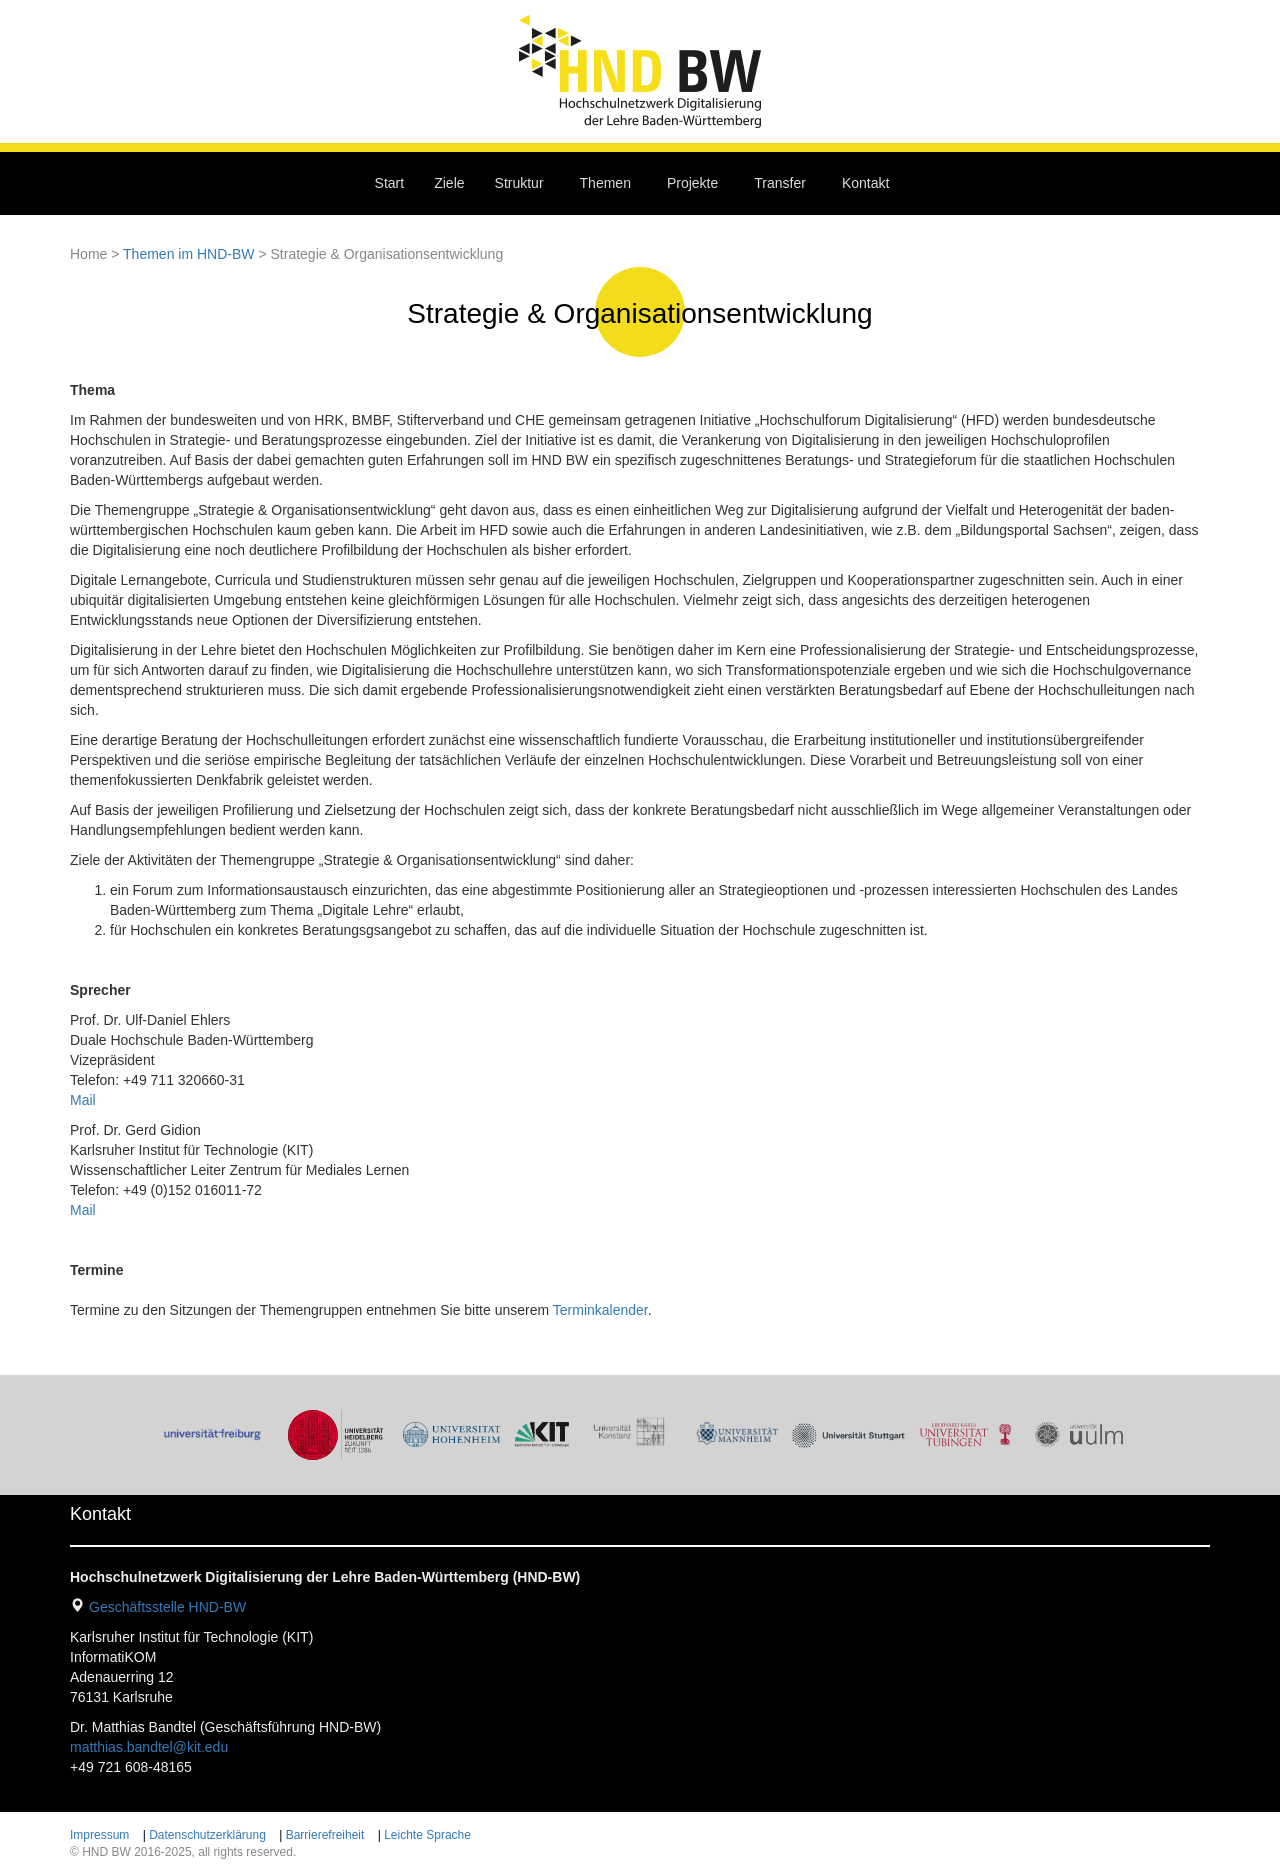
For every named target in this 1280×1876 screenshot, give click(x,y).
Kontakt (865, 183)
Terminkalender (600, 1310)
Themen (605, 183)
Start (390, 183)
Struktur (519, 183)
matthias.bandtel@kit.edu (149, 1747)
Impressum (99, 1835)
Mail (83, 1100)
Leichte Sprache (427, 1835)
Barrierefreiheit (325, 1835)
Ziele (449, 183)
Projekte (692, 183)
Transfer (780, 183)
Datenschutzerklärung (207, 1835)
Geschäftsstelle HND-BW (167, 1607)
